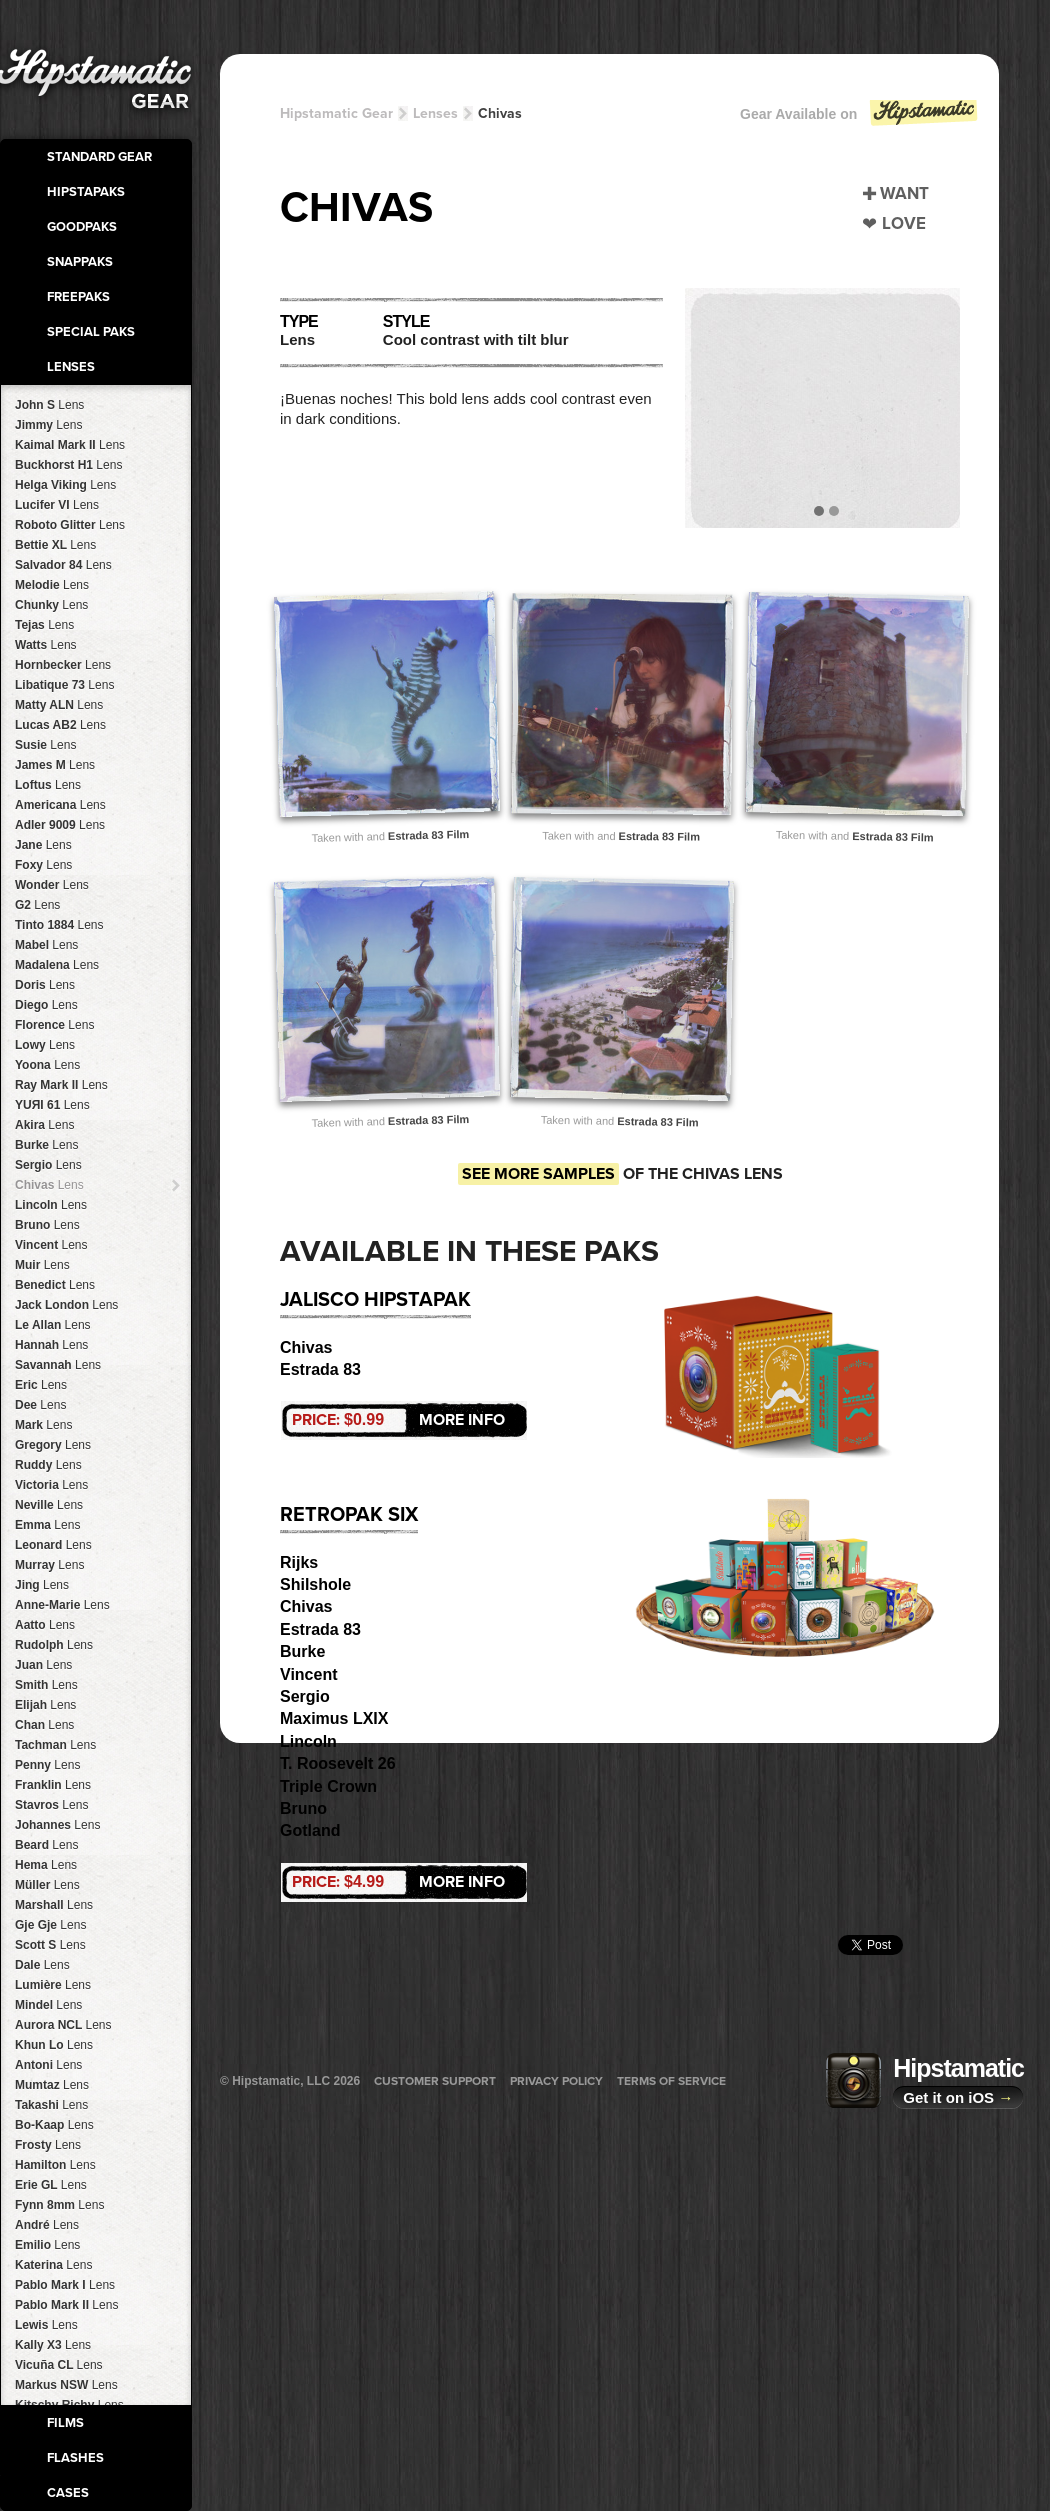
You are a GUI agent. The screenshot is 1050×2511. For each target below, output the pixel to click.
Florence (54, 1025)
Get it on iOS (958, 2097)
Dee (40, 1405)
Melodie (52, 585)
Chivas (49, 1185)
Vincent (51, 1245)
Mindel (48, 2005)
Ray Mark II (61, 1085)
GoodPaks (82, 227)
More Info (398, 1420)
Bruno (47, 1225)
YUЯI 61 (52, 1105)
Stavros (51, 1805)
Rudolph (54, 1645)
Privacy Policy (556, 2081)
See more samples (538, 1174)
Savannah (58, 1365)
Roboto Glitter (70, 525)
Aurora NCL (63, 2025)
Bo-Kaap (54, 2125)
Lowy (45, 1045)
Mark (43, 1425)
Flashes (75, 2458)
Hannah (51, 1345)
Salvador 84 (63, 565)
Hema (46, 1865)
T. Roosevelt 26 (338, 1763)
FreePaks (78, 297)
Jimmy (48, 425)
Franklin (53, 1785)
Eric (41, 1385)
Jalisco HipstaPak (375, 1300)
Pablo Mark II (66, 2305)
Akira (44, 1125)
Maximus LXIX (334, 1718)
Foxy (43, 865)
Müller (47, 1885)
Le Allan (53, 1325)
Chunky (51, 605)
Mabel (46, 945)
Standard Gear (99, 157)
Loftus (48, 785)
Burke (46, 1145)
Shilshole (315, 1584)
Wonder (52, 885)
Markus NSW (66, 2385)
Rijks (299, 1562)
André (47, 2225)
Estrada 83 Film (429, 834)
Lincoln (51, 1205)
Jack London (66, 1305)
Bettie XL (55, 545)
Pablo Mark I (65, 2285)
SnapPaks (80, 262)
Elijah (45, 1705)
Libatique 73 (64, 685)
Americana (60, 805)
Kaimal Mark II (70, 445)
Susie (45, 745)
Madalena (57, 965)
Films (65, 2423)
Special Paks (91, 332)
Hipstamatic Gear (336, 113)
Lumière (53, 1985)
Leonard (53, 1545)
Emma (47, 1525)
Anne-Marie (62, 1605)
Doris (45, 985)
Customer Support (435, 2081)
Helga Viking (65, 485)
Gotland (310, 1830)
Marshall (54, 1905)
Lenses (71, 367)
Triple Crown (328, 1786)
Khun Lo (54, 2045)
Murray (49, 1565)
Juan (43, 1665)
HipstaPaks (86, 192)
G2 (37, 905)
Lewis (46, 2325)
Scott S (50, 1945)
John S (49, 405)
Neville (49, 1505)
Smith (46, 1685)
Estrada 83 (320, 1369)
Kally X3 (53, 2345)
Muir (42, 1265)
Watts (46, 645)
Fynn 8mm (59, 2205)
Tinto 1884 (59, 925)
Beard (46, 1845)
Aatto (45, 1625)
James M (55, 765)
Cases (68, 2493)
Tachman (55, 1745)
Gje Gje (50, 1925)
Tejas (44, 625)
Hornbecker (63, 665)
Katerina (53, 2265)
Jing (42, 1585)
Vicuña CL (59, 2365)
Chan (44, 1725)
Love (904, 223)
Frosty (48, 2145)
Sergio (48, 1165)
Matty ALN (59, 705)
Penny (47, 1765)
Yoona (47, 1065)
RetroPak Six (349, 1515)
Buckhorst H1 (68, 465)
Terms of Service (671, 2081)
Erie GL (51, 2185)
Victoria (51, 1485)
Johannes (57, 1825)
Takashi (51, 2105)
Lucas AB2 (60, 725)
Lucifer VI (57, 505)
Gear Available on (860, 118)
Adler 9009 (60, 825)
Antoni (48, 2065)
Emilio (47, 2245)
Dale (42, 1965)
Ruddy (48, 1465)
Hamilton (55, 2165)
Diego (46, 1005)
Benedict (55, 1285)
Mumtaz (52, 2085)
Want (904, 193)
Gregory (53, 1445)
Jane (43, 845)
